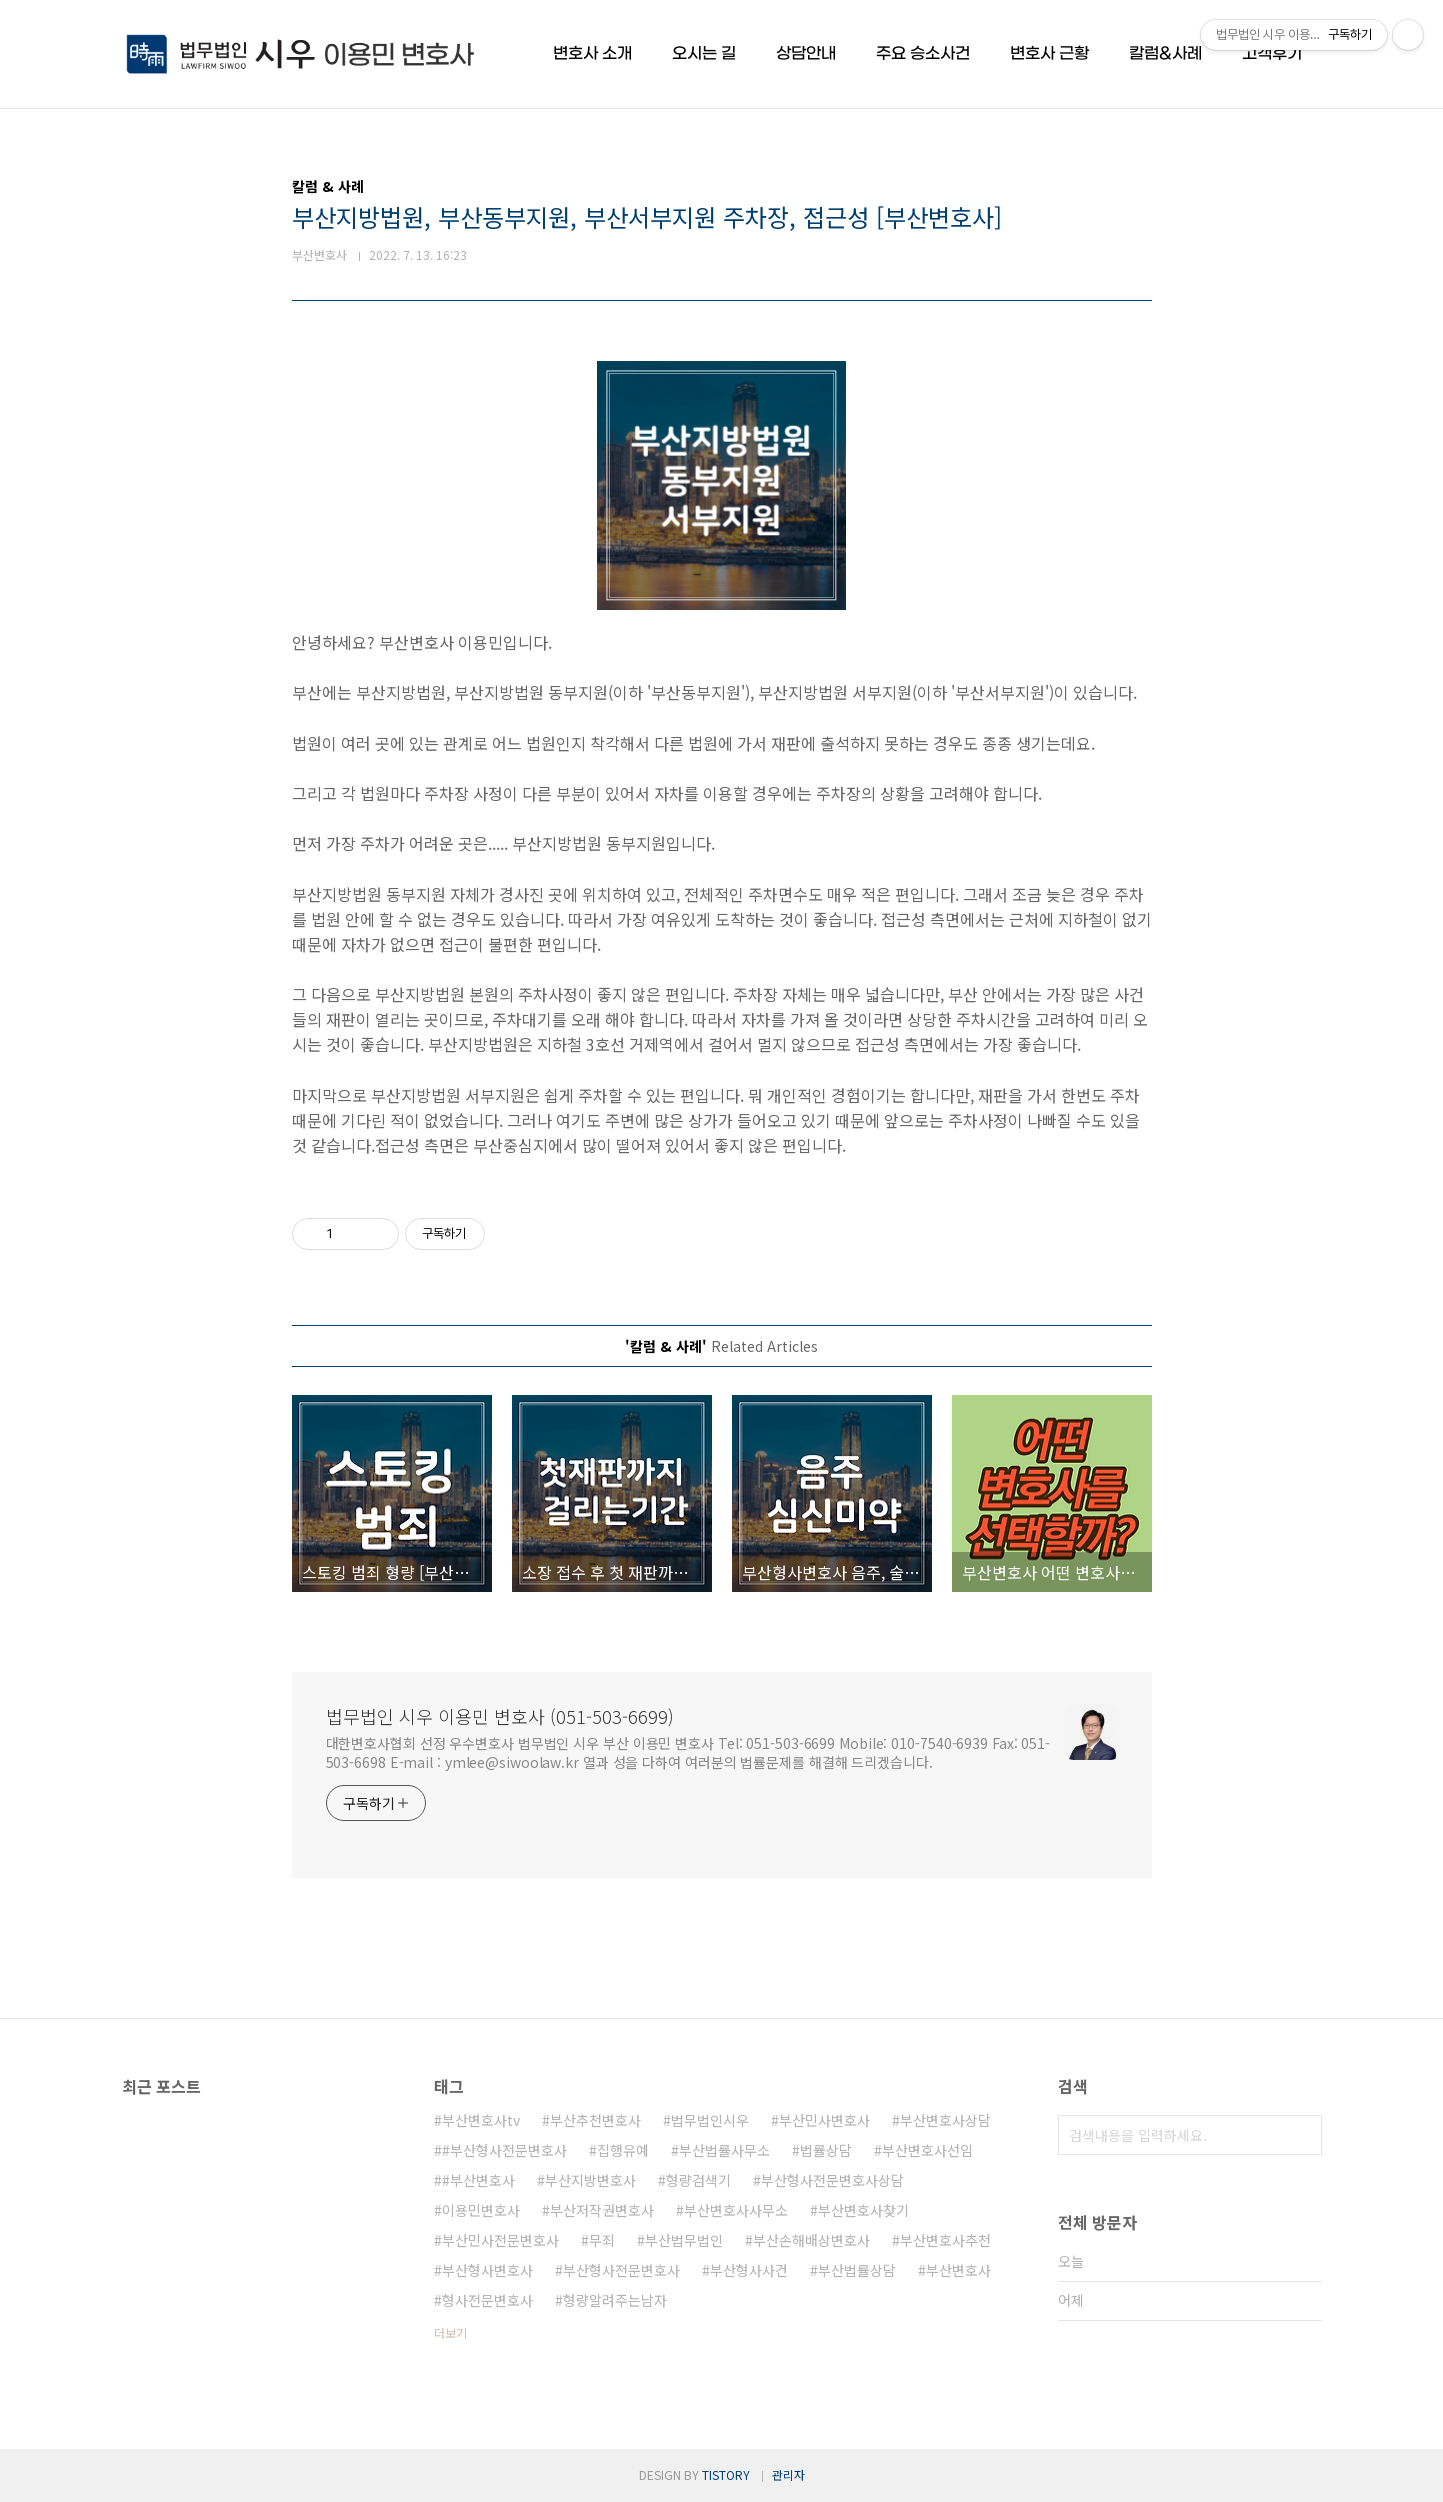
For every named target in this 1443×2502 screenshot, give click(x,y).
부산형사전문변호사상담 (832, 2180)
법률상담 (826, 2150)
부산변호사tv (481, 2120)
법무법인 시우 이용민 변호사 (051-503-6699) (500, 1716)
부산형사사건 (749, 2270)
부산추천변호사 (595, 2120)
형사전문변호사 (487, 2300)
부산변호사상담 (945, 2120)
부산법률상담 (857, 2270)
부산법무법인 (684, 2240)
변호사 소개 (592, 53)
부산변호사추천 (945, 2240)
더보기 (450, 2332)
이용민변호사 (481, 2210)
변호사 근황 (1049, 53)
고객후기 (1272, 53)
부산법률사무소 (724, 2150)
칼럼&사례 (1165, 53)
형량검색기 (698, 2180)
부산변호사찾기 (863, 2210)
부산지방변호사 (590, 2180)
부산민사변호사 (824, 2120)
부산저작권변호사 (602, 2210)
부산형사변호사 (487, 2270)
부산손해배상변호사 (811, 2240)
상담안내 (806, 53)
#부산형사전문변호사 (504, 2150)
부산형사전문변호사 (621, 2270)
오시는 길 (704, 53)
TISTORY (726, 2474)
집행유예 (623, 2150)
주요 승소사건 (923, 53)
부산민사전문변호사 (500, 2240)
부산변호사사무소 (736, 2210)
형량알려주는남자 (615, 2300)
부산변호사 (958, 2270)
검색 (1302, 2135)
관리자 (788, 2474)
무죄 (602, 2240)
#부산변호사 (478, 2180)
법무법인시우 (710, 2120)
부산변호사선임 (927, 2150)
